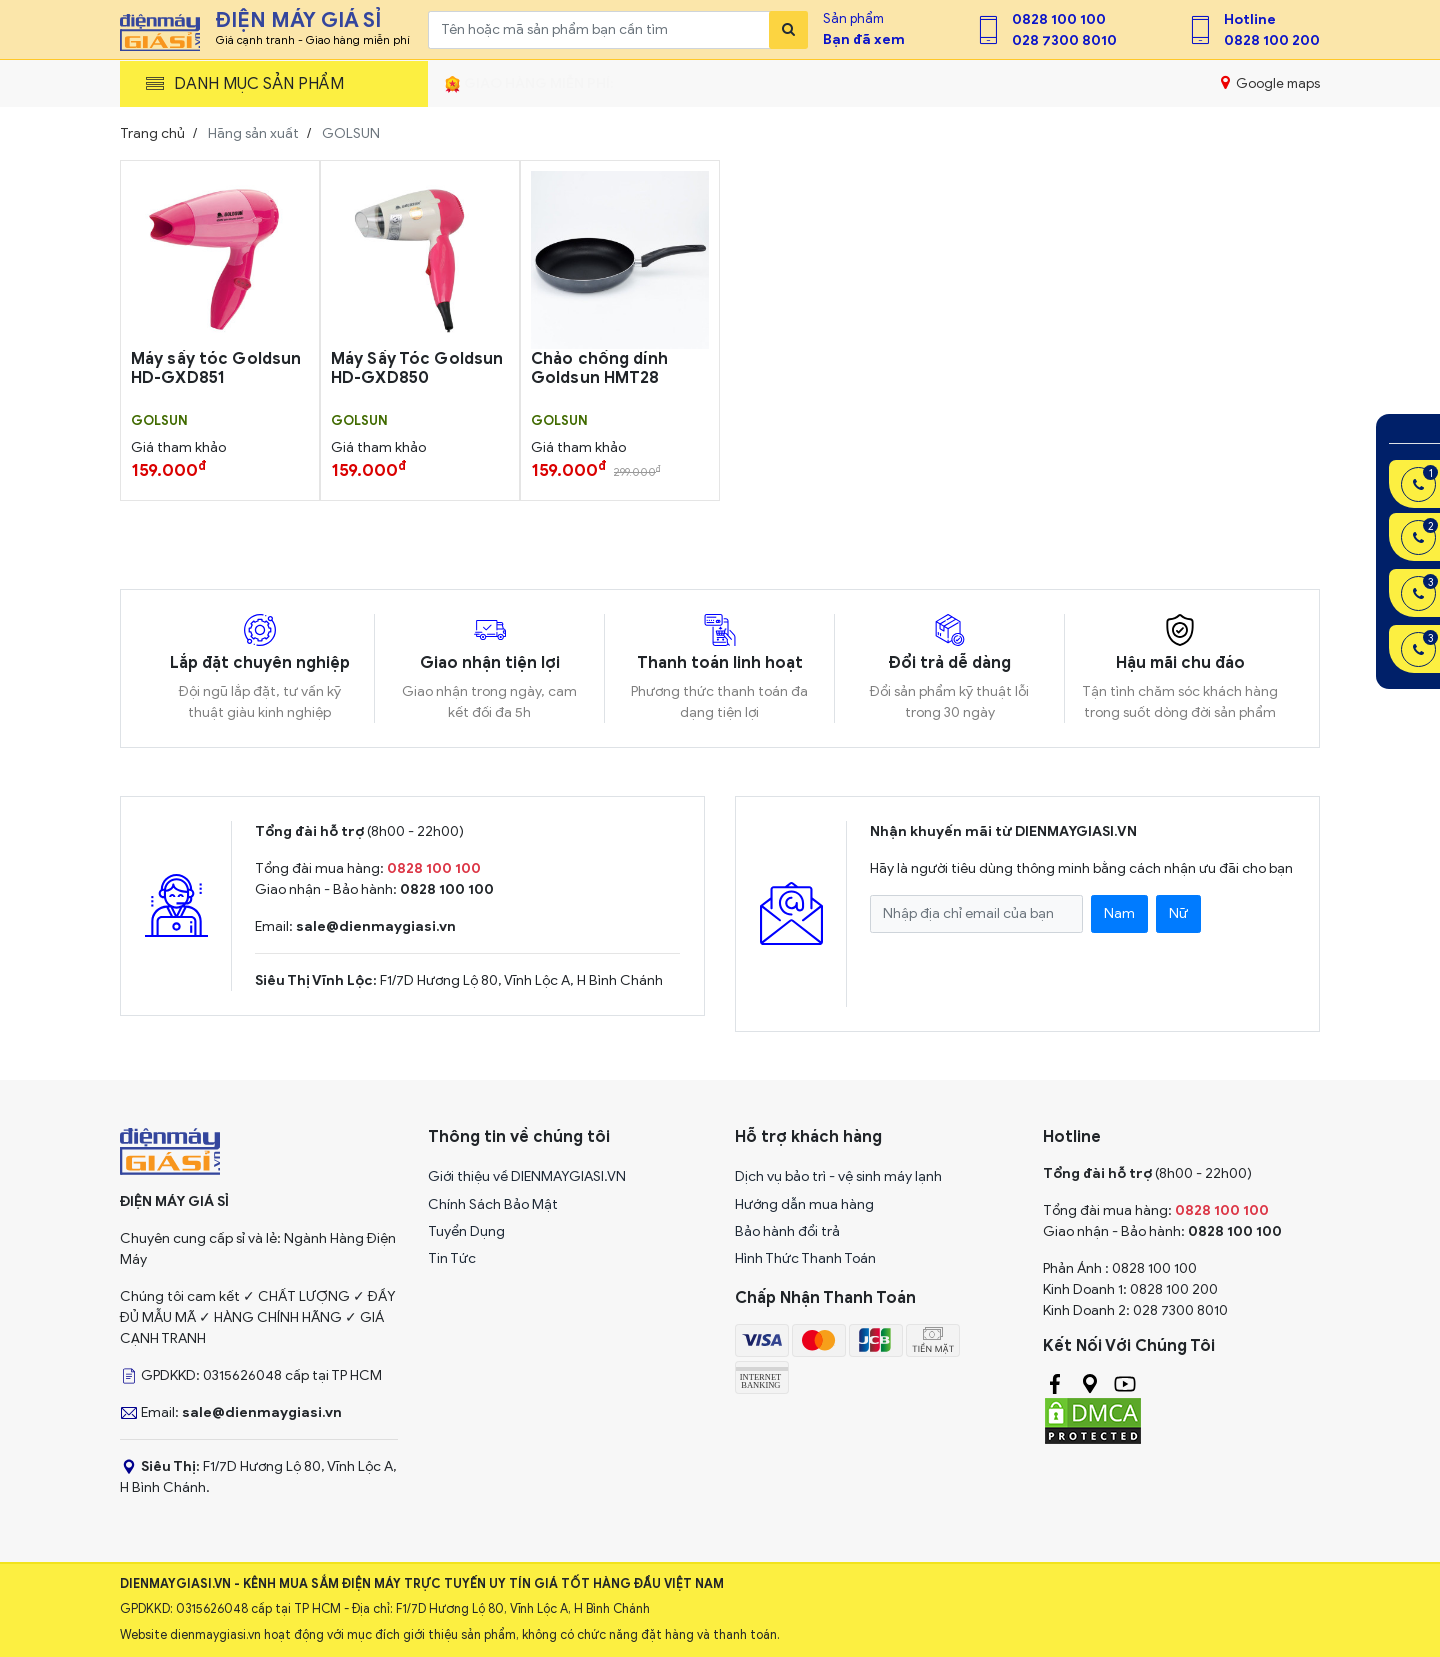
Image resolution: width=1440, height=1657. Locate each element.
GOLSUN (159, 421)
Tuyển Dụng (466, 1231)
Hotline (1250, 19)
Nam (1119, 913)
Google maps (1270, 83)
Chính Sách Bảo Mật (493, 1204)
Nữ (1178, 913)
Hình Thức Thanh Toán (805, 1258)
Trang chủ (152, 133)
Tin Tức (452, 1258)
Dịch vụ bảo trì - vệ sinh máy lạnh (838, 1176)
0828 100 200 (1272, 40)
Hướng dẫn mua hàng (804, 1204)
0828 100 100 (1059, 19)
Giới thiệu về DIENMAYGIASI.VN (527, 1176)
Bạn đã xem (864, 39)
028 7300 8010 (1064, 40)
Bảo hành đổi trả (787, 1231)
